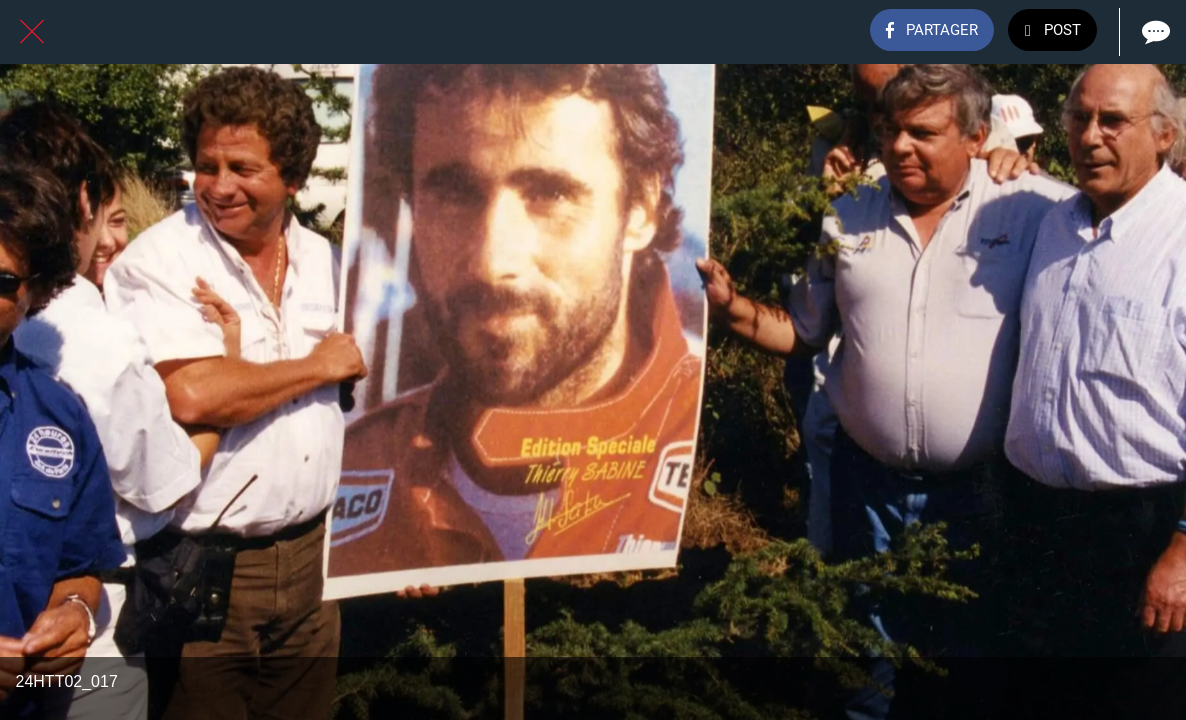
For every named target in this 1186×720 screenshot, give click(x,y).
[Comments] (1154, 32)
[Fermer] (32, 32)
